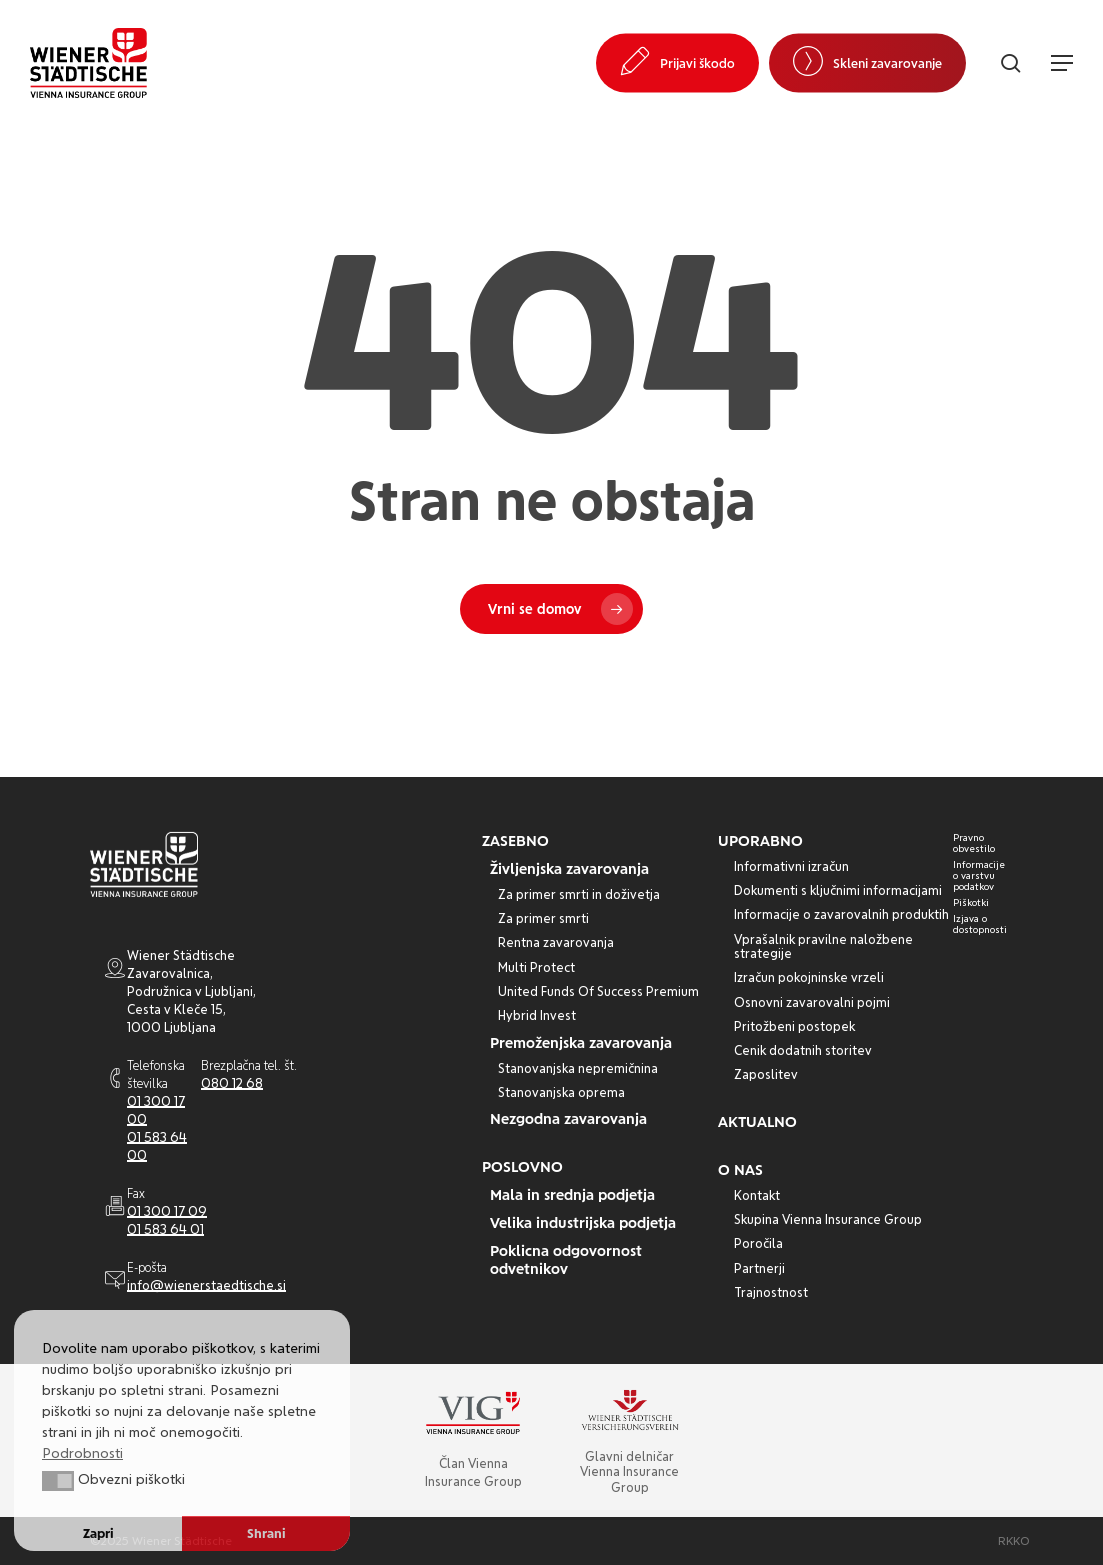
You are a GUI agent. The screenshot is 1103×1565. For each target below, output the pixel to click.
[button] (1062, 63)
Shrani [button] (266, 1533)
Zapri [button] (98, 1533)
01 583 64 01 (165, 1229)
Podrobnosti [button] (82, 1453)
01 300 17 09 (167, 1211)
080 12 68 (232, 1083)
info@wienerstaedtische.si (206, 1285)
